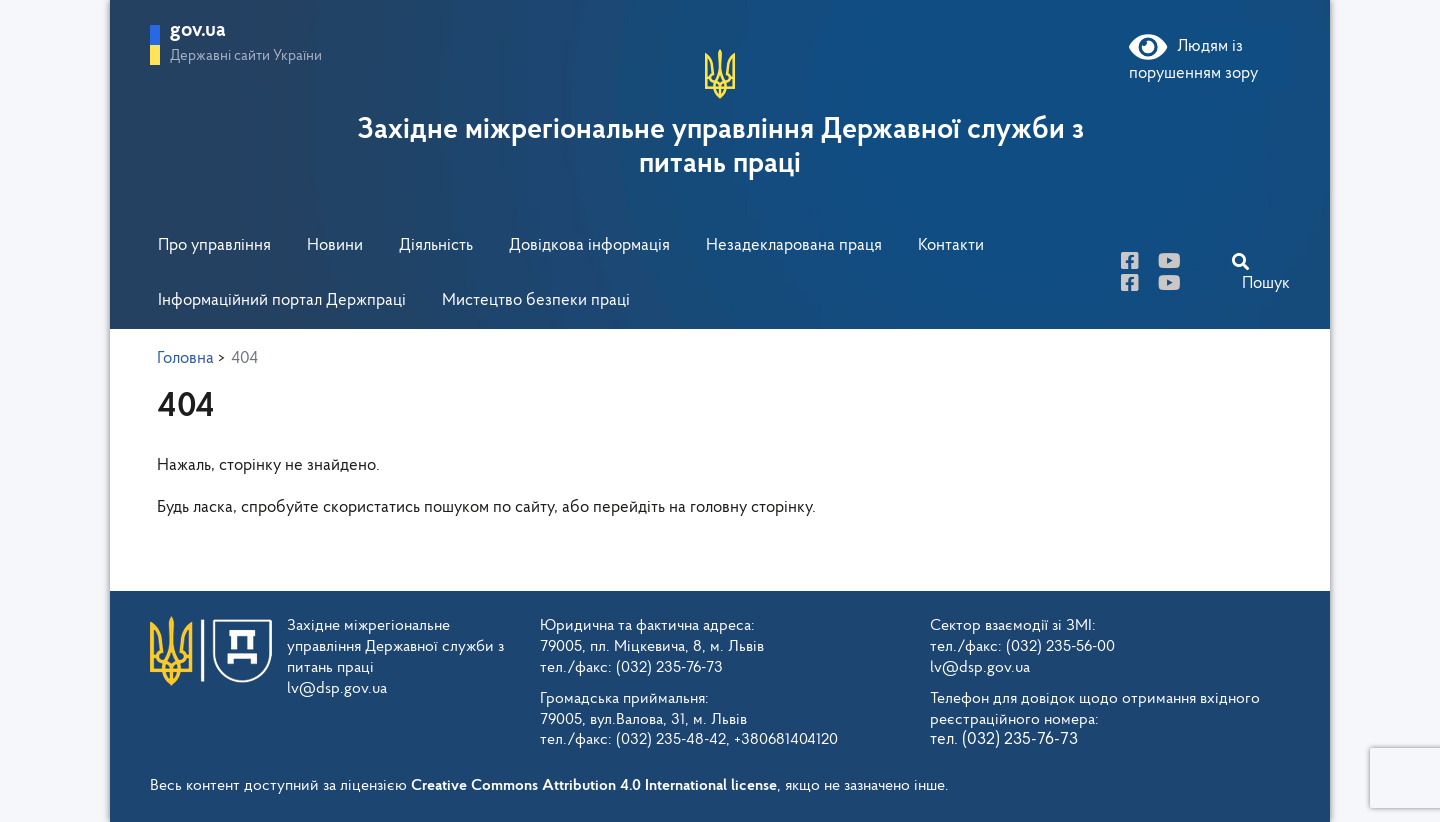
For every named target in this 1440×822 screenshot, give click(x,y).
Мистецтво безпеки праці (536, 300)
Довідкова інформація (589, 245)
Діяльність (436, 245)
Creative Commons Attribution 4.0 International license (594, 786)
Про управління (214, 245)
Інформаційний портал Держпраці (282, 300)
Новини (335, 245)
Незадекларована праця (794, 245)
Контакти (951, 245)
